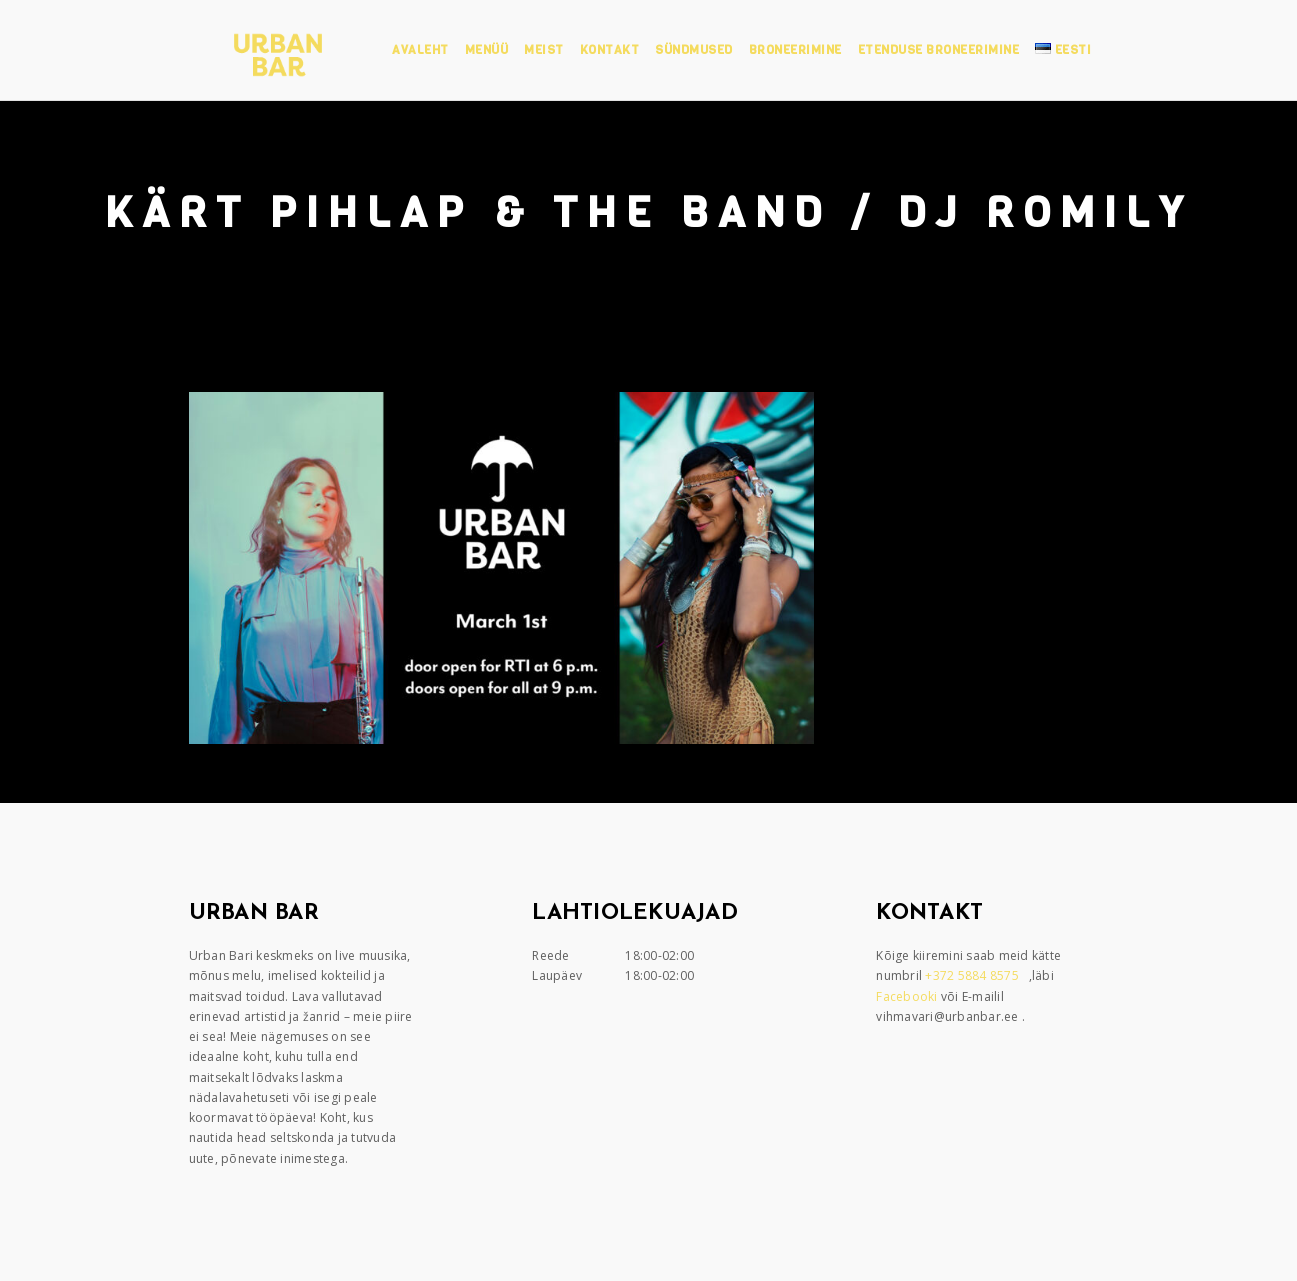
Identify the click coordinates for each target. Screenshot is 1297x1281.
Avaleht (420, 50)
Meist (544, 50)
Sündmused (694, 50)
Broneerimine (795, 50)
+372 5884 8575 (973, 975)
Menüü (487, 50)
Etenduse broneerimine (939, 50)
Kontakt (610, 50)
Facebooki (908, 996)
